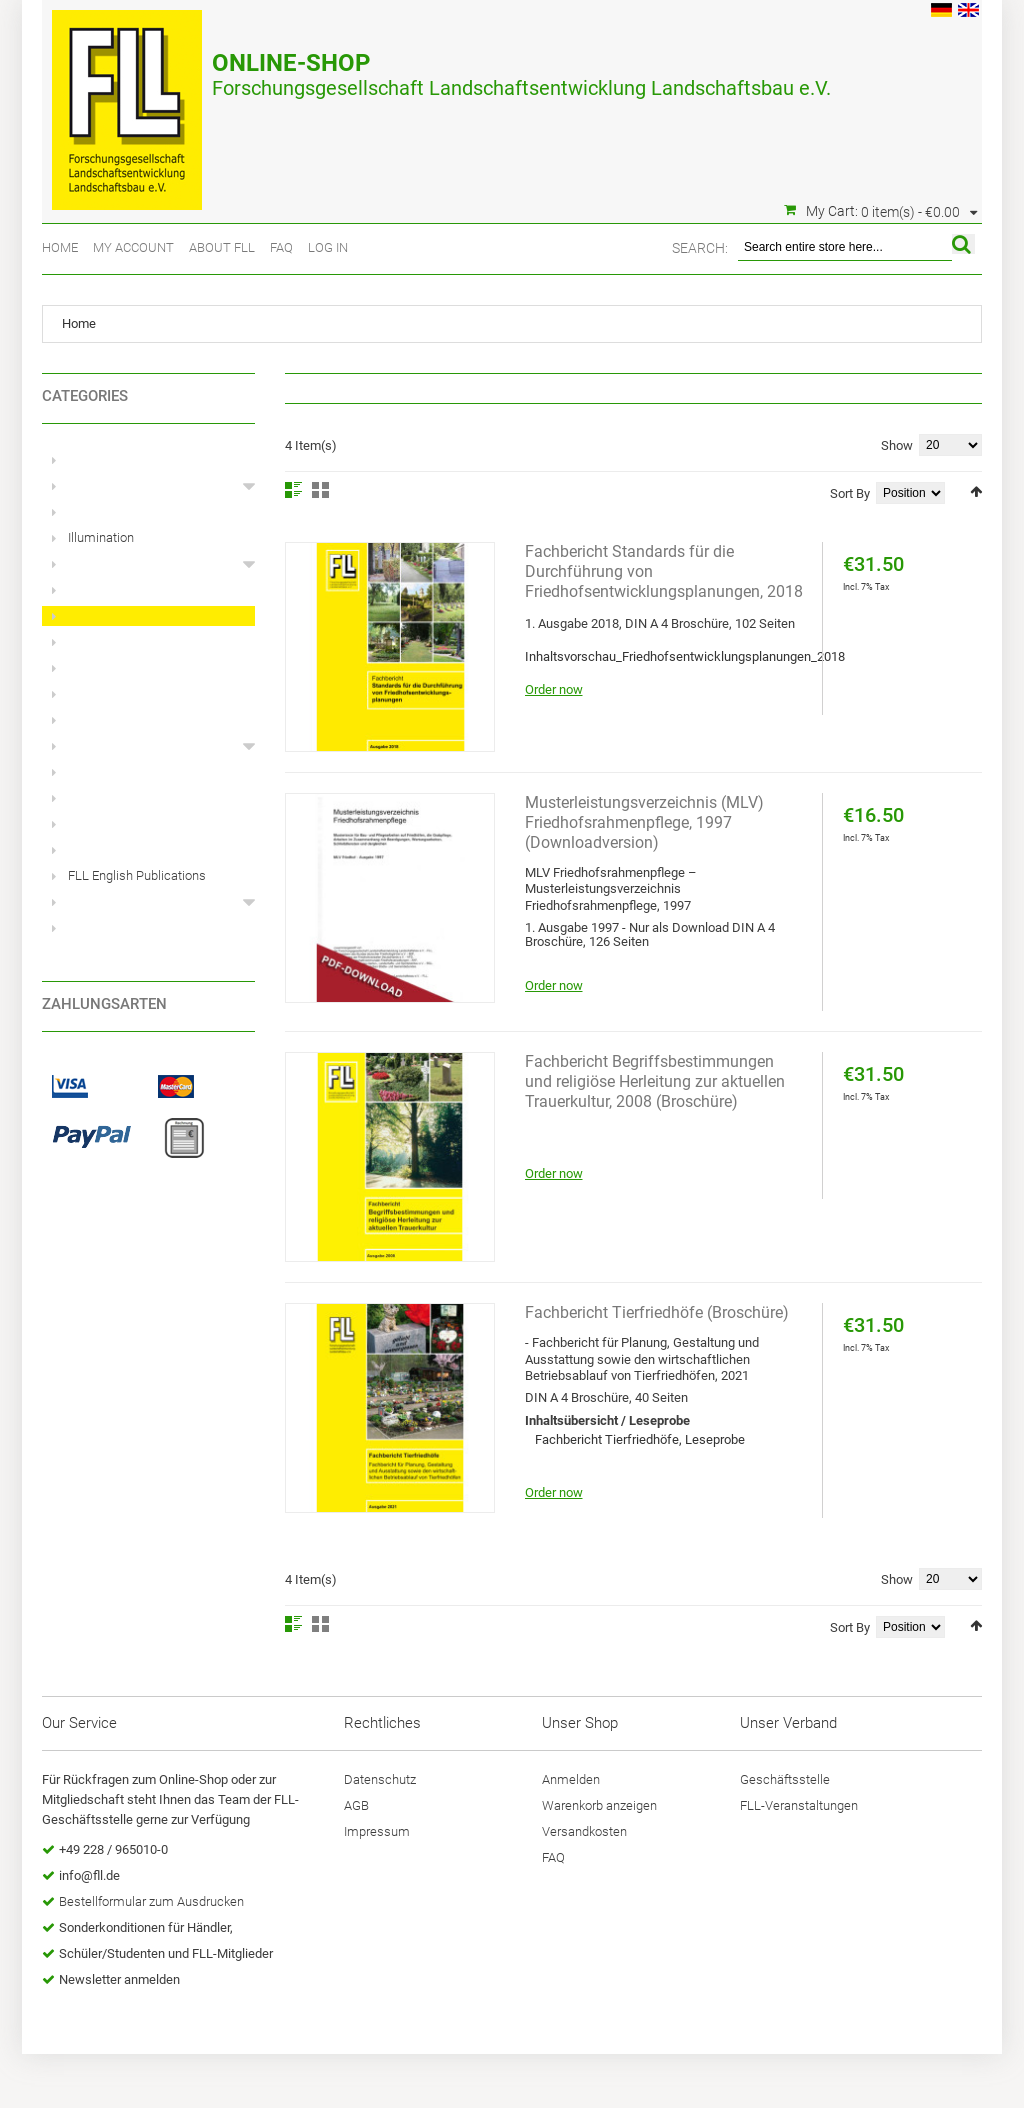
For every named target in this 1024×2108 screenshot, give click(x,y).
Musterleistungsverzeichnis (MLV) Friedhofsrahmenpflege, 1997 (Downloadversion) (644, 822)
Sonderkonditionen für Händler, (146, 1927)
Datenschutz (380, 1779)
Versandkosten (584, 1831)
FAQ (281, 247)
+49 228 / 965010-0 (113, 1849)
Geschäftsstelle (785, 1779)
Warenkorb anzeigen (599, 1805)
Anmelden (571, 1779)
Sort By (850, 493)
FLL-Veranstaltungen (799, 1805)
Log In (328, 247)
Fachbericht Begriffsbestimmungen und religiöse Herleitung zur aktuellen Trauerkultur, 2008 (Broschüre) (655, 1081)
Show (897, 445)
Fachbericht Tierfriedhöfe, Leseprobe (640, 1439)
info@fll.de (89, 1875)
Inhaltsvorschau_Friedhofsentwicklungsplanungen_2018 (685, 656)
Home (60, 247)
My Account (133, 247)
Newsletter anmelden (119, 1979)
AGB (356, 1805)
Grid (320, 490)
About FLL (222, 247)
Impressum (377, 1831)
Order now (554, 689)
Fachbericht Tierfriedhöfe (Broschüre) (657, 1312)
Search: (700, 248)
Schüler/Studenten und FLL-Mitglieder (166, 1953)
